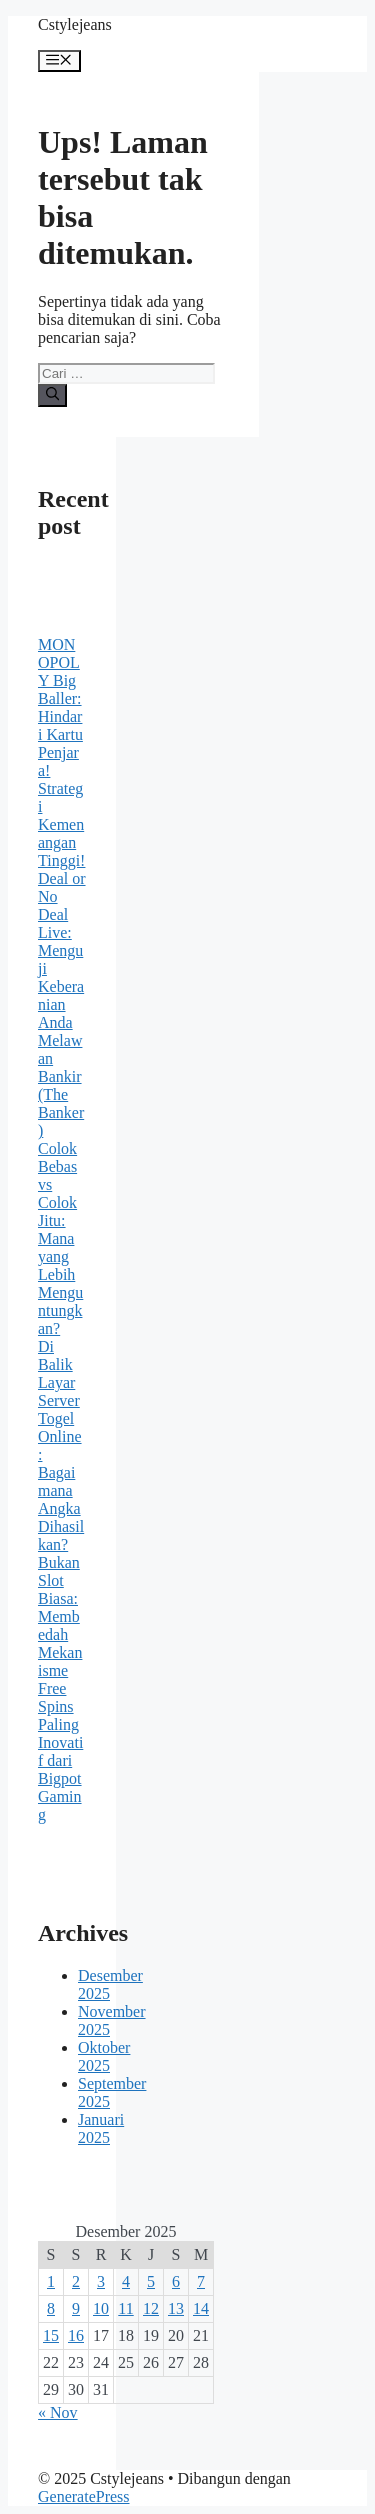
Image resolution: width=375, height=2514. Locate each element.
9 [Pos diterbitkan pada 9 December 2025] (76, 2308)
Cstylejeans (75, 24)
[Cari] (52, 395)
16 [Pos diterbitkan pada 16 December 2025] (76, 2335)
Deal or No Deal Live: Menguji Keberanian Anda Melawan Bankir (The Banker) (62, 1004)
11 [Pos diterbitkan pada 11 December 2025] (125, 2308)
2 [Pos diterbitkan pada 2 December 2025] (76, 2281)
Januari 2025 (101, 2128)
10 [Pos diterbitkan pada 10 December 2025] (101, 2308)
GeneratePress (84, 2496)
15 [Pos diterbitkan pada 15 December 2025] (51, 2335)
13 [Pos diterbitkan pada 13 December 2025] (176, 2308)
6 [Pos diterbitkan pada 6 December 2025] (176, 2281)
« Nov (58, 2412)
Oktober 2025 (104, 2056)
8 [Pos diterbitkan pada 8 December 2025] (51, 2308)
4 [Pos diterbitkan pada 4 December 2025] (126, 2281)
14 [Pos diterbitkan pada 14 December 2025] (201, 2308)
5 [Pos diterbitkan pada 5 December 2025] (151, 2281)
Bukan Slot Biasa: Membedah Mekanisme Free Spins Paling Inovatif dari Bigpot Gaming (60, 1688)
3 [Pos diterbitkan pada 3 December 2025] (101, 2281)
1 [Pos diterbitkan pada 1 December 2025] (51, 2281)
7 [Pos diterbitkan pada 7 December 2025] (201, 2281)
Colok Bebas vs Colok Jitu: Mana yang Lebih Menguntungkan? (60, 1238)
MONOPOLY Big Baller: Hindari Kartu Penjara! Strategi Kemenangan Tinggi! (61, 752)
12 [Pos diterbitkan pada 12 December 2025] (151, 2308)
